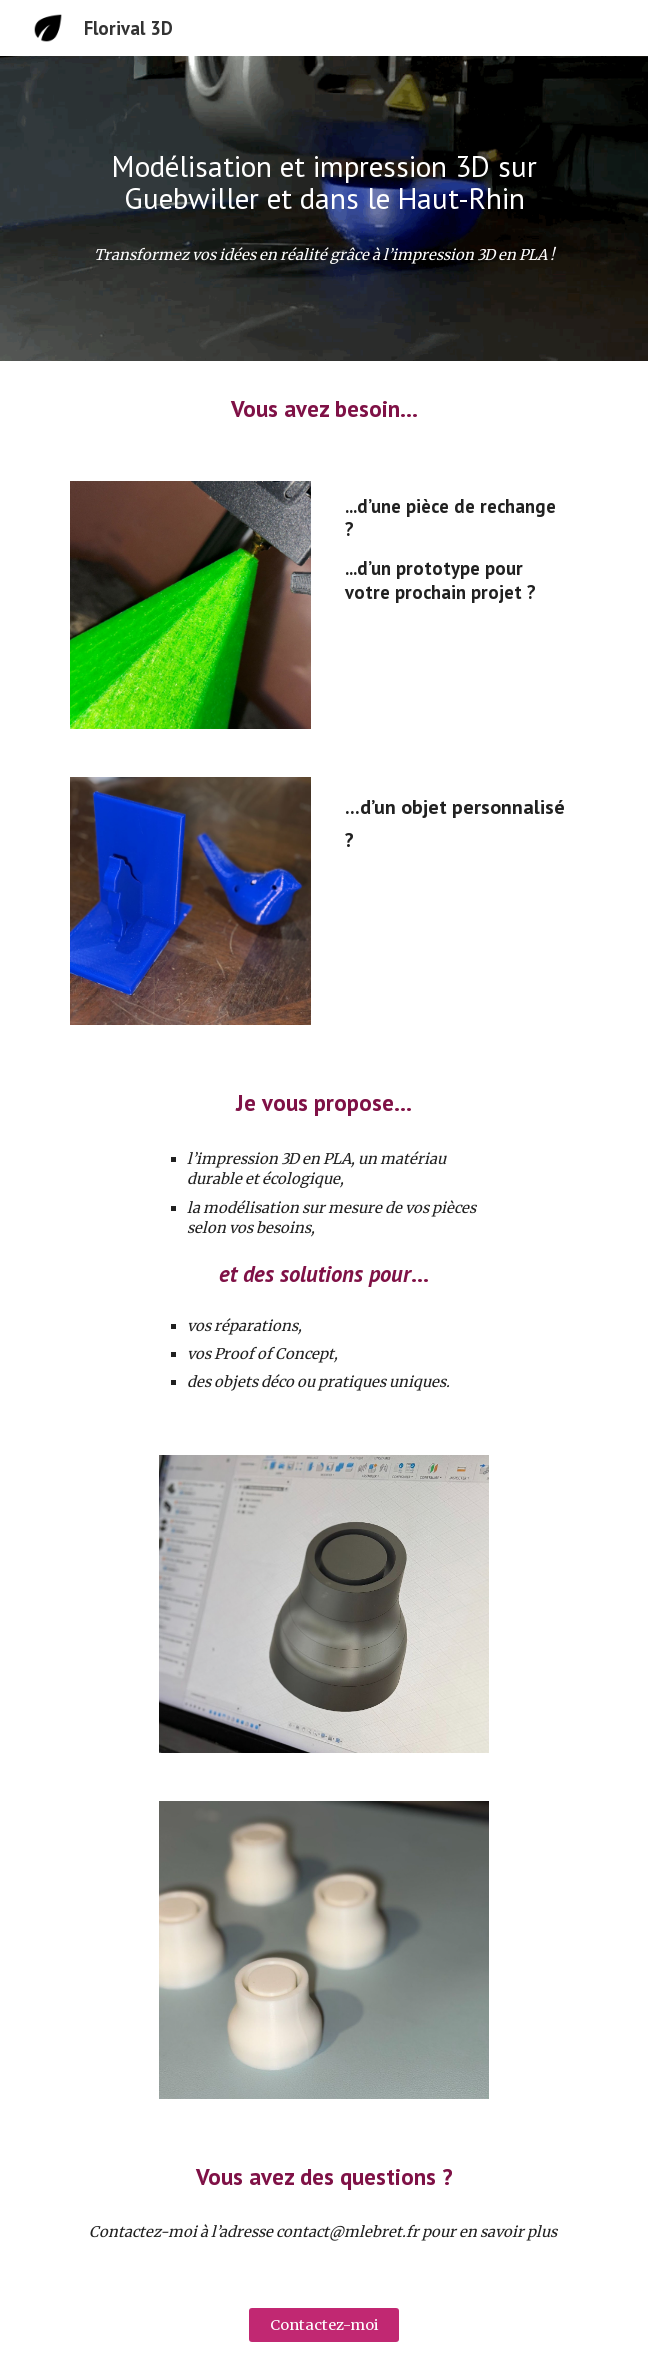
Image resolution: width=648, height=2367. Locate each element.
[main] (323, 182)
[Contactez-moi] (323, 2324)
